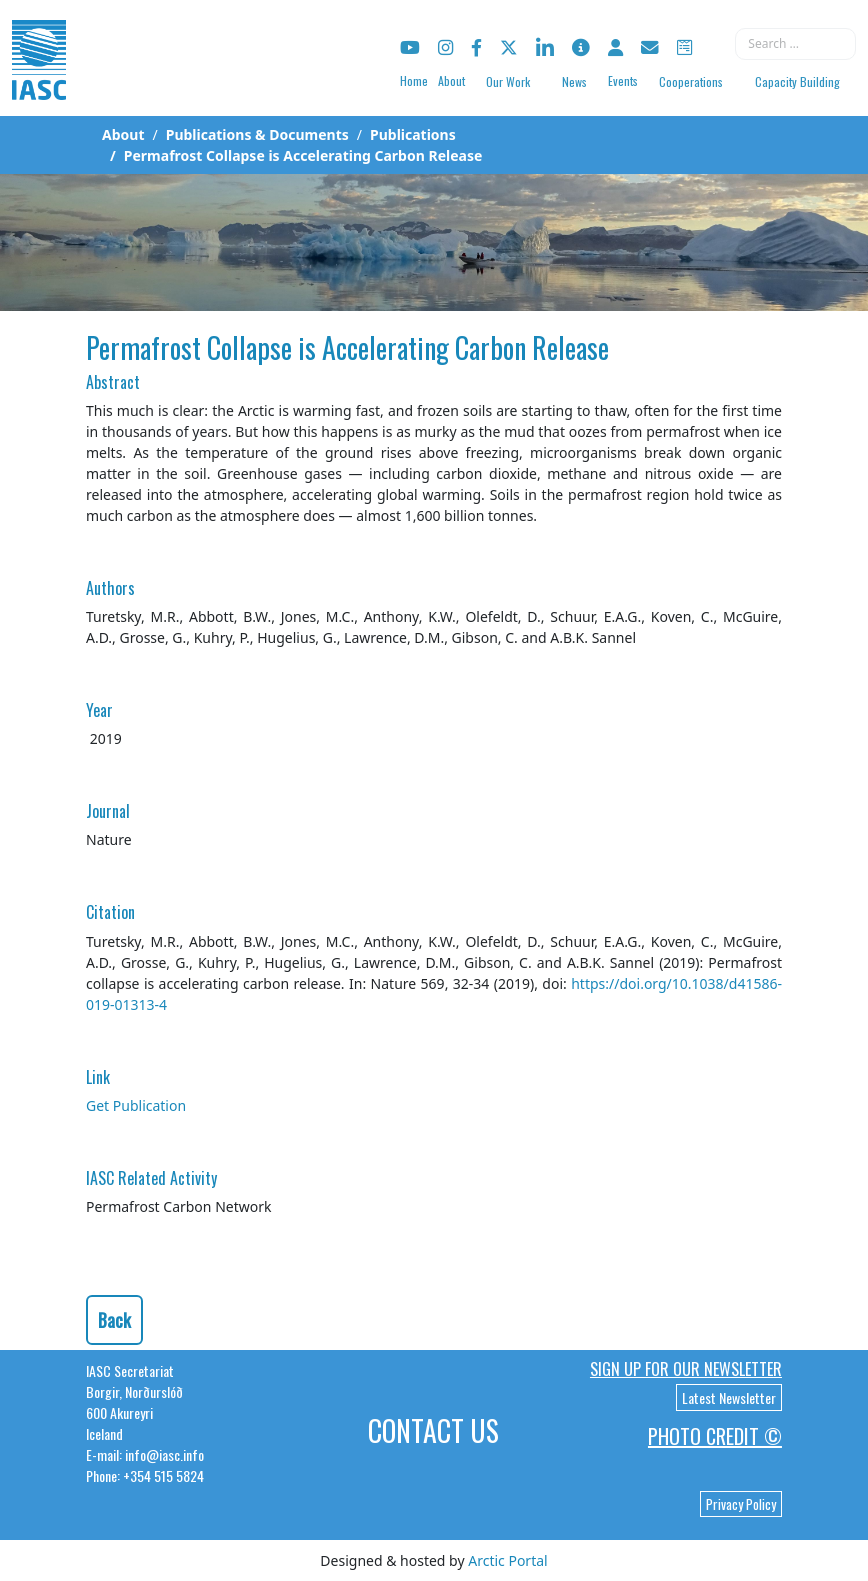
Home (414, 80)
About (451, 80)
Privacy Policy (741, 1504)
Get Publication (136, 1105)
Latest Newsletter (729, 1397)
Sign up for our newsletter (686, 1369)
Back (114, 1320)
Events (623, 80)
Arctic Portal (507, 1560)
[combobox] (795, 44)
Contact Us (433, 1430)
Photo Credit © (715, 1436)
